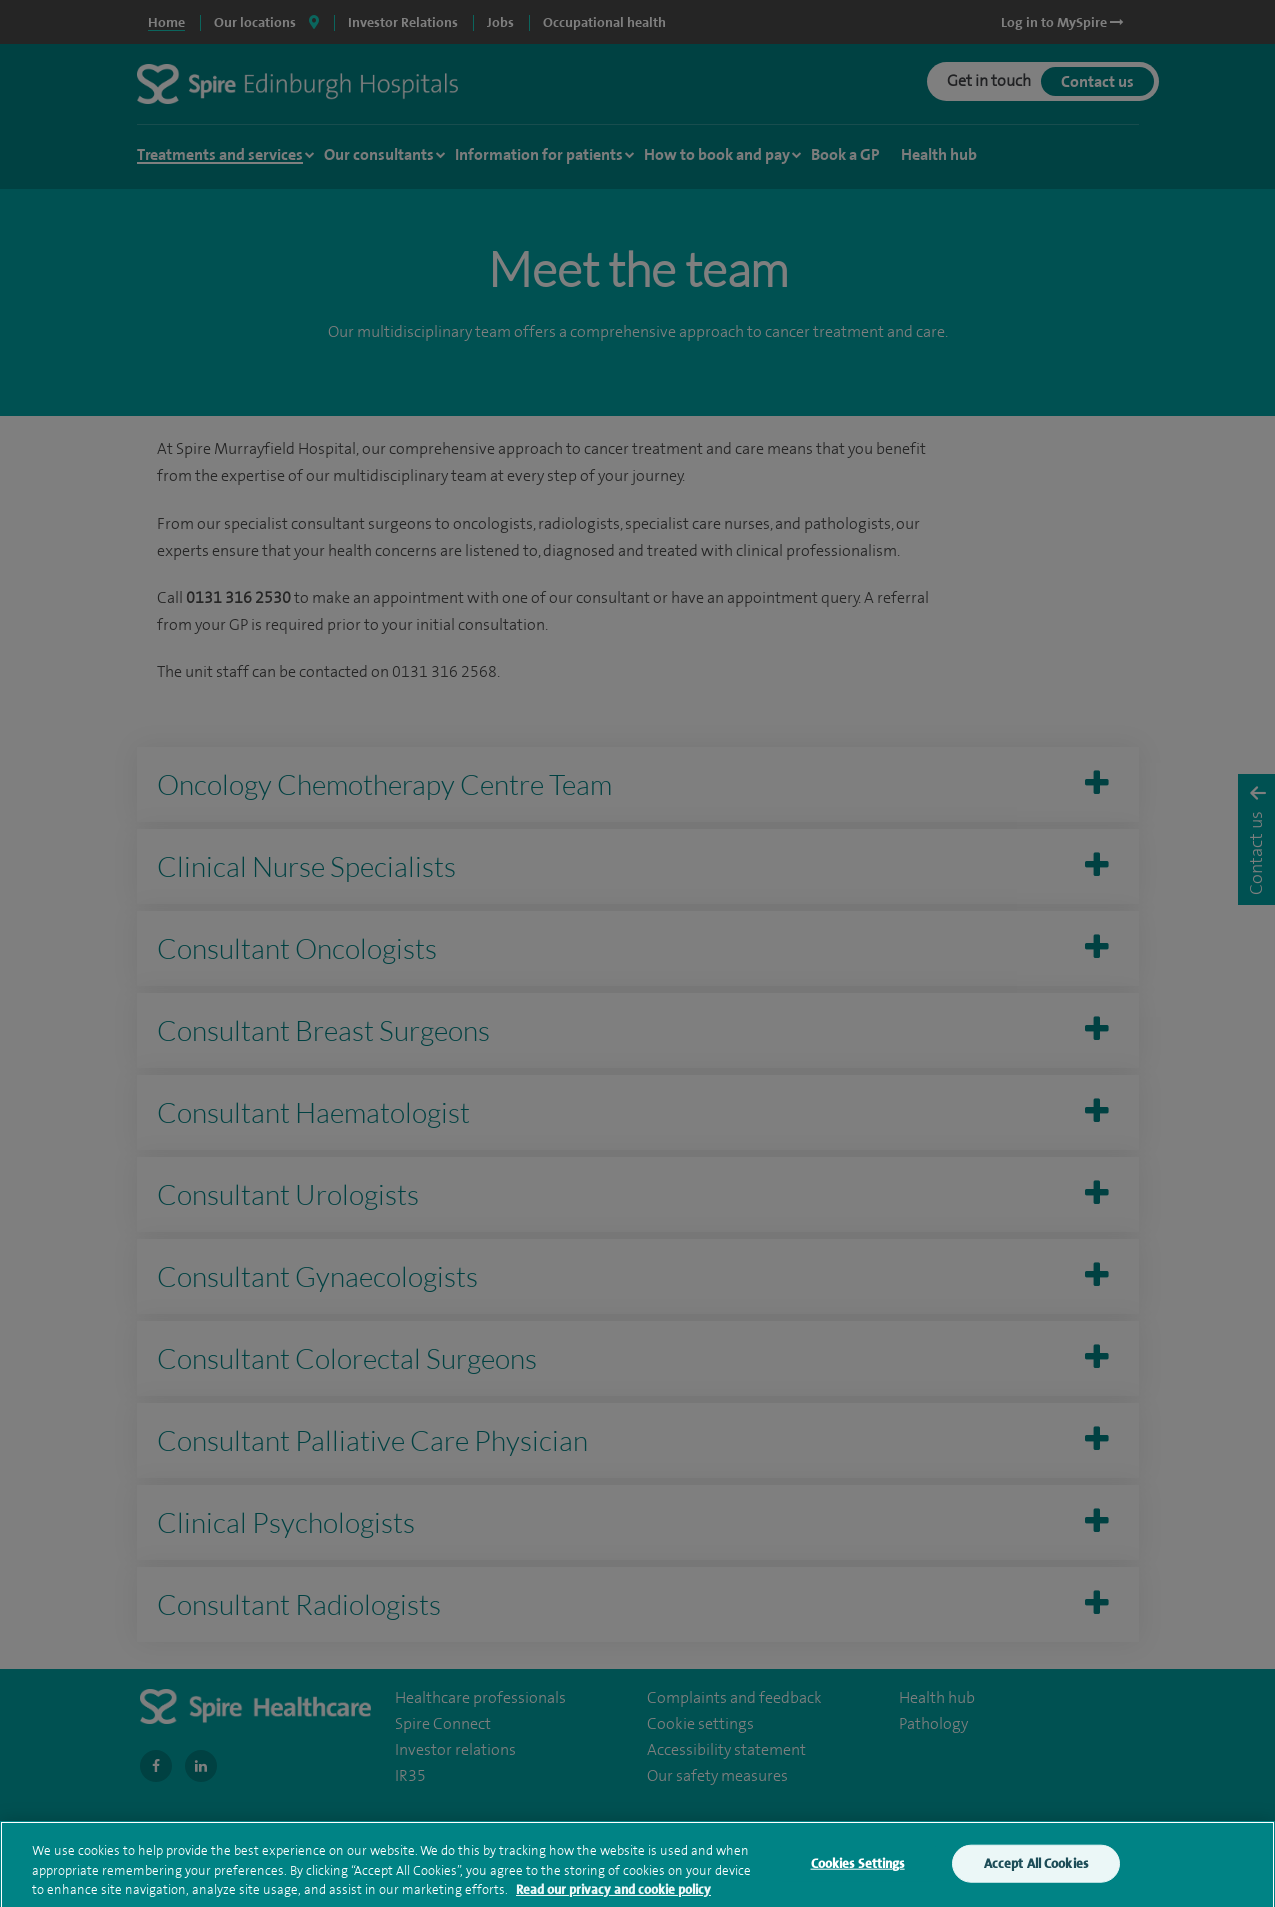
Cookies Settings (858, 1873)
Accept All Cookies (1036, 1873)
